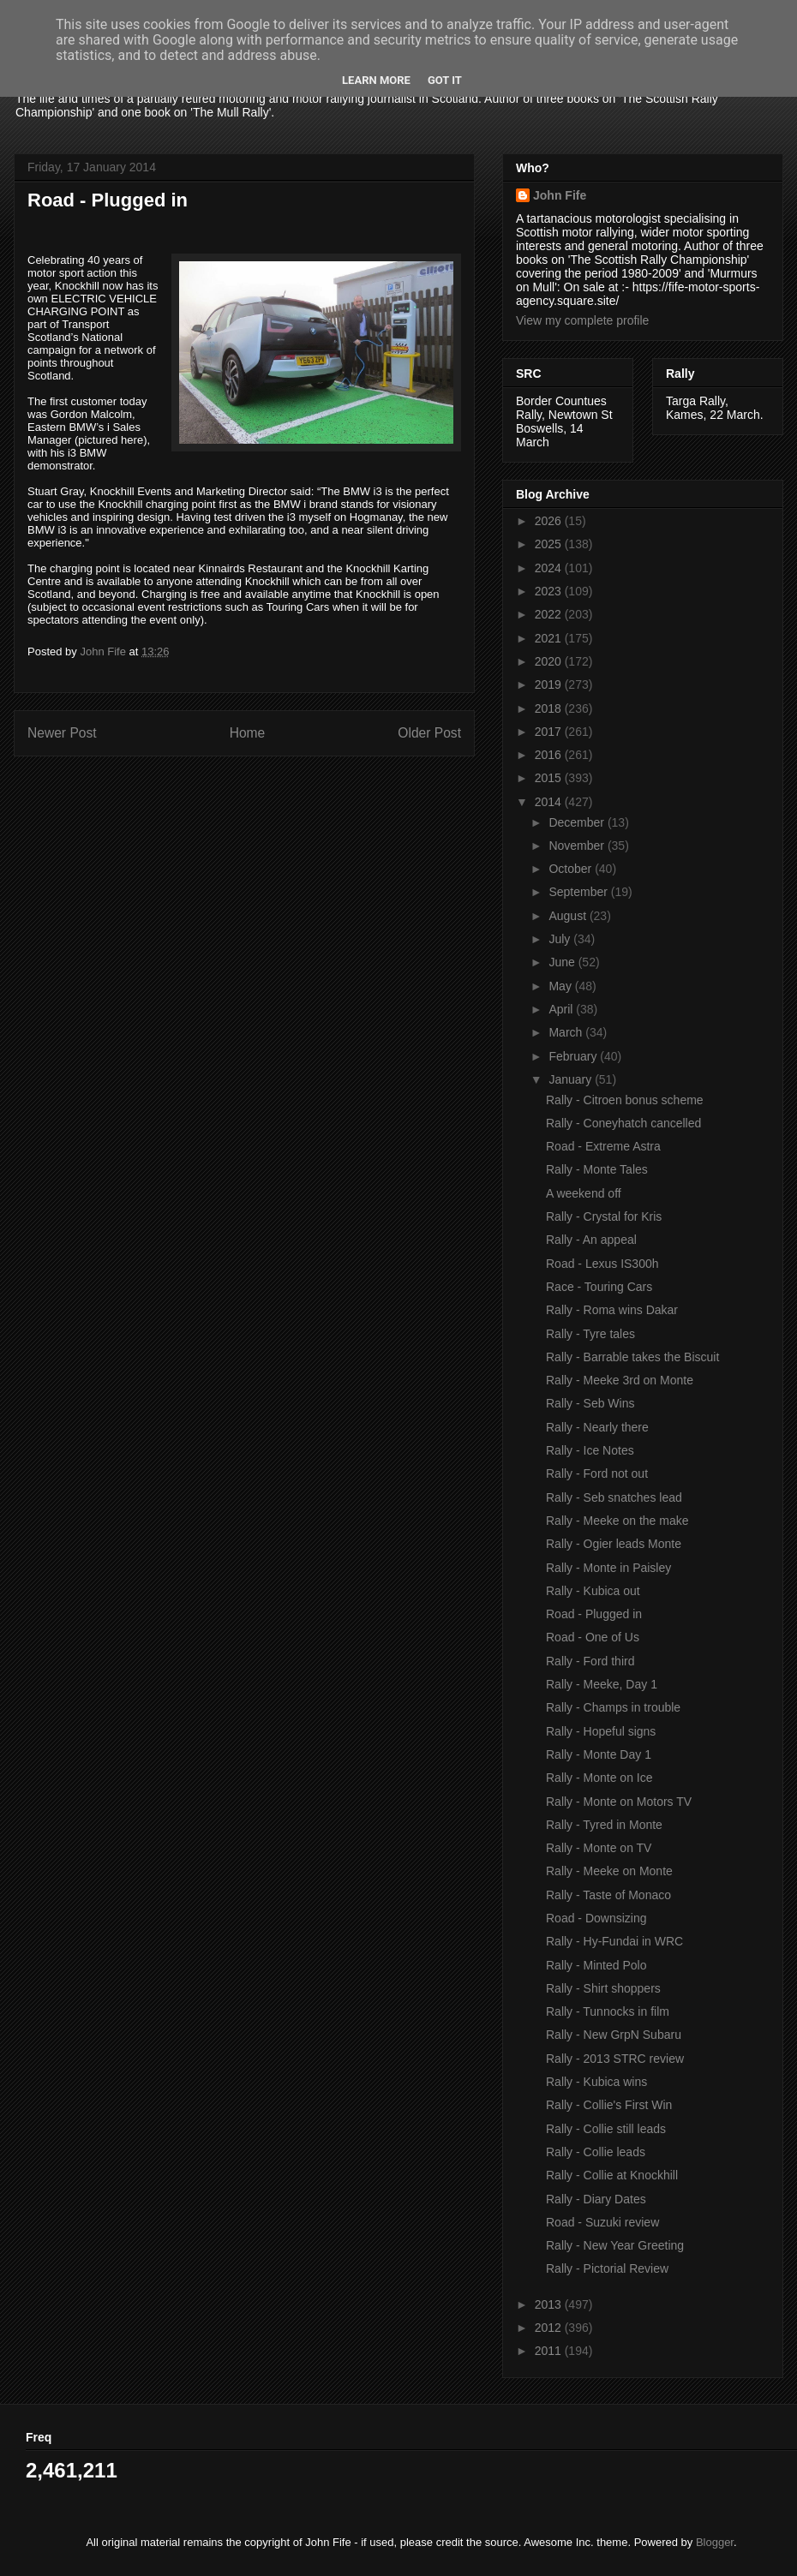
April (562, 1009)
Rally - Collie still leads (606, 2129)
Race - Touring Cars (599, 1287)
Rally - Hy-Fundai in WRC (614, 1941)
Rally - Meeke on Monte (609, 1871)
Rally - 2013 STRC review (615, 2058)
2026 (550, 521)
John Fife (559, 195)
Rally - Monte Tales (597, 1169)
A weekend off (583, 1193)
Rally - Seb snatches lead (614, 1497)
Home (248, 733)
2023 (550, 591)
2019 (550, 684)
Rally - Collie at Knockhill (612, 2175)
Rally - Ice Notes (590, 1450)
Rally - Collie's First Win (609, 2105)
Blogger (715, 2542)
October (571, 869)
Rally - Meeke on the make (617, 1520)
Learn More (376, 80)
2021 (550, 638)
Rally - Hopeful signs (601, 1731)
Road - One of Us (592, 1637)
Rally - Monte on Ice (599, 1777)
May (561, 986)
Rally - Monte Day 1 (598, 1754)
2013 (550, 2304)
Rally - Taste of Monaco (608, 1895)
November (577, 845)
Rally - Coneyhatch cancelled (623, 1123)
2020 (550, 661)
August (568, 916)
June (563, 962)
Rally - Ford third (590, 1661)
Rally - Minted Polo (596, 1965)
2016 (550, 755)
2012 (550, 2327)
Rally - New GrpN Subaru (613, 2034)
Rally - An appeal (591, 1239)
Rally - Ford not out (597, 1473)
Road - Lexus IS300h (602, 1263)
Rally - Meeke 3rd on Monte (619, 1380)
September (579, 892)
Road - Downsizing (596, 1918)
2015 (550, 778)
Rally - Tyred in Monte (604, 1825)
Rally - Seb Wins (590, 1403)
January (571, 1079)
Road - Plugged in (594, 1614)
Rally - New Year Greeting (615, 2245)
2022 (550, 614)
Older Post (429, 733)
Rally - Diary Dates (596, 2199)
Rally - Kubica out (593, 1591)
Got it (445, 80)
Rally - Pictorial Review (607, 2268)
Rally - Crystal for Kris (604, 1216)
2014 (550, 802)
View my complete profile (582, 320)
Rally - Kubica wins (596, 2082)
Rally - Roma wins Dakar (612, 1310)
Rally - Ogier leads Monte (613, 1544)
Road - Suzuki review (602, 2222)
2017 (550, 731)
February (574, 1056)
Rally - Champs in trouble (613, 1707)
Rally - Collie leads (595, 2152)
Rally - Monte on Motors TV (619, 1801)
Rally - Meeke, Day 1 (601, 1684)
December (577, 822)
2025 (550, 544)
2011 (550, 2351)
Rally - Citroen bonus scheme (625, 1100)
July (560, 939)
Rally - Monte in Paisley (608, 1568)
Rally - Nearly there (597, 1427)
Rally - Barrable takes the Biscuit (632, 1357)
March (566, 1032)
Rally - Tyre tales (590, 1334)
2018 (550, 708)
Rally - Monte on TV (598, 1848)
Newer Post (62, 733)
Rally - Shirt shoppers (603, 1988)
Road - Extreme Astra (603, 1146)
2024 (550, 568)
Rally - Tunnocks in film (607, 2011)
